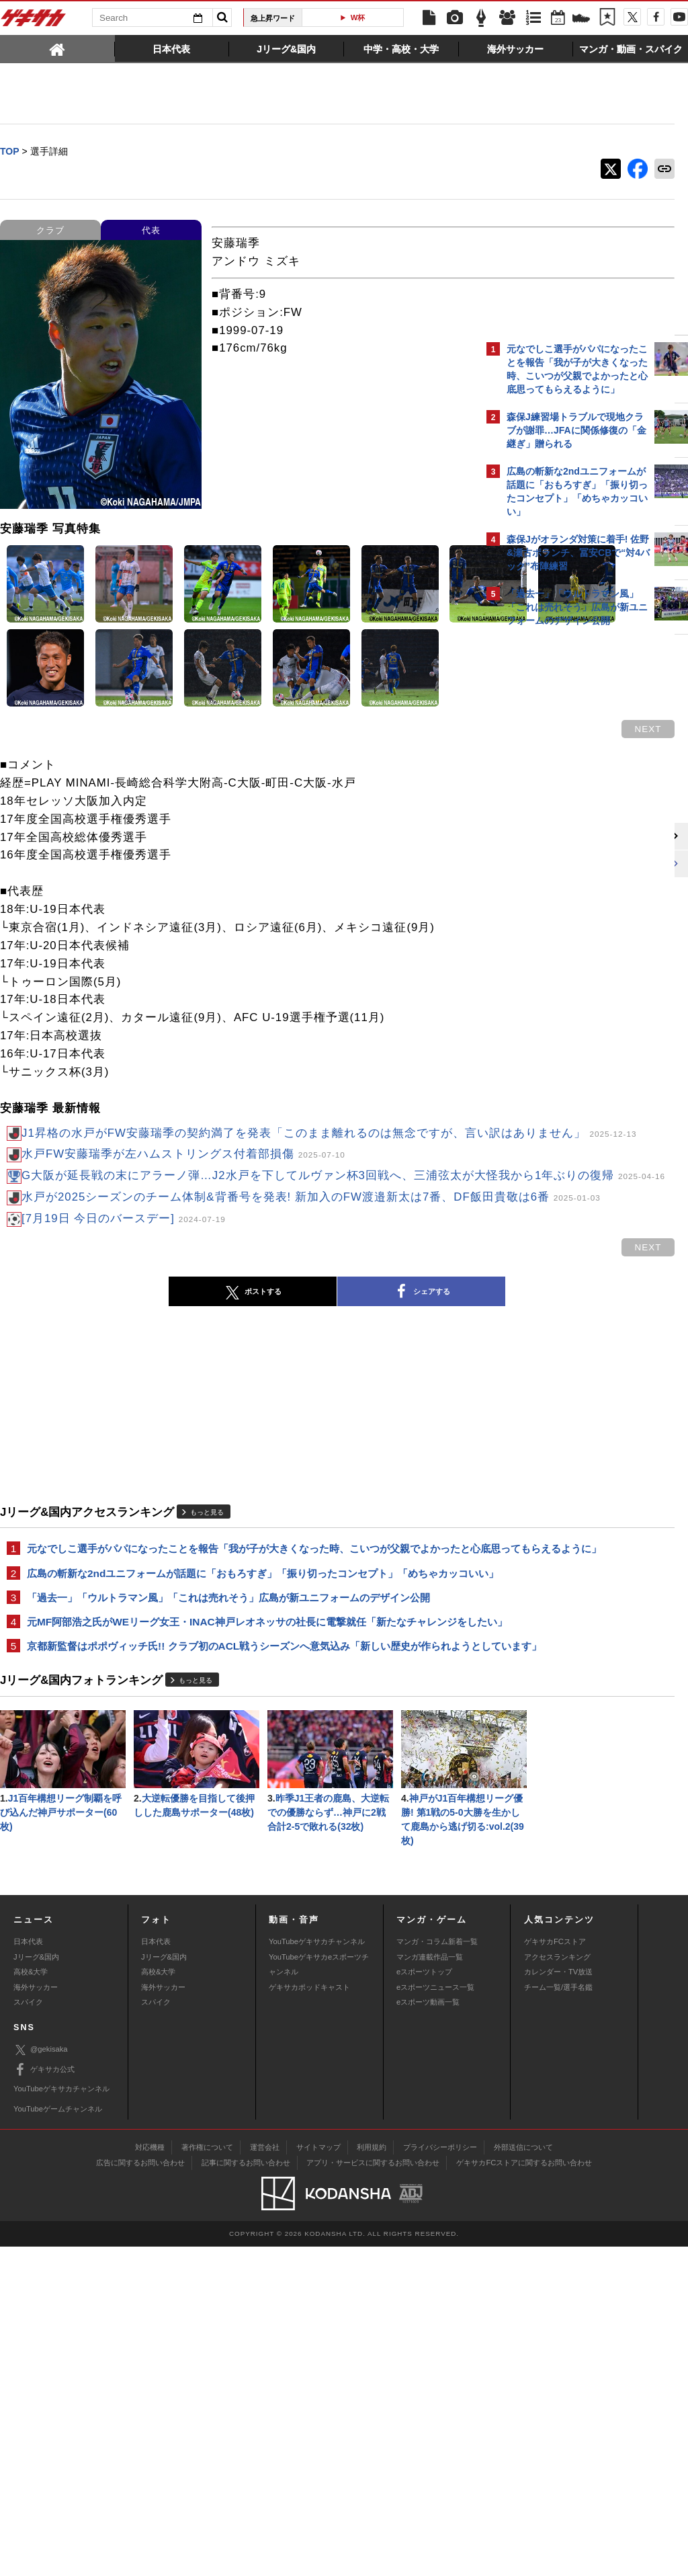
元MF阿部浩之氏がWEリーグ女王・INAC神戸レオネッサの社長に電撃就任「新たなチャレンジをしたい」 (237, 1799)
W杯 (358, 17)
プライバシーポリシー (440, 2476)
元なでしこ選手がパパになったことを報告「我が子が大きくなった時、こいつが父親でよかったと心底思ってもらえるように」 (238, 1695)
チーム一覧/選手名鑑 (558, 2316)
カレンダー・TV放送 (558, 2301)
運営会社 (265, 2476)
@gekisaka (40, 2379)
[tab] (57, 48)
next (426, 814)
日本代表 (28, 2271)
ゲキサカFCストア (555, 2271)
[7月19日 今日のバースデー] (124, 1357)
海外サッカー (35, 2316)
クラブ (50, 231)
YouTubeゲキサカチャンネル (317, 2271)
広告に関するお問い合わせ (140, 2492)
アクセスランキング (557, 2286)
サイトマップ (318, 2476)
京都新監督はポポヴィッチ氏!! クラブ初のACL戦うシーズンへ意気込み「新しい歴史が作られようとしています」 (239, 1839)
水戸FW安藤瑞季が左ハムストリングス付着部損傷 (183, 1256)
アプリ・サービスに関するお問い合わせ (372, 2492)
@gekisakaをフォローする (560, 837)
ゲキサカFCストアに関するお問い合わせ (524, 2492)
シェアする (310, 1431)
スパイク (28, 2331)
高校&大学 (30, 2301)
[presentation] (57, 48)
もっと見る (207, 1650)
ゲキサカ (33, 21)
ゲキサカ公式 (44, 2399)
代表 (151, 231)
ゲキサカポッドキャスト (309, 2316)
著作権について (207, 2476)
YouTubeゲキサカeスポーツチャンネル (319, 2293)
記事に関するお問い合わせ (246, 2492)
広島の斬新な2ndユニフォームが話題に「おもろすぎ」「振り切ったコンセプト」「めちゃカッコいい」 (237, 1735)
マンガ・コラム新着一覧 (437, 2271)
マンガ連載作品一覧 (429, 2286)
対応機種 (150, 2476)
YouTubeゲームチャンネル (57, 2438)
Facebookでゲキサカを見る (562, 864)
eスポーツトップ (424, 2301)
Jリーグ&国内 (36, 2286)
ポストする (142, 1431)
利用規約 (371, 2476)
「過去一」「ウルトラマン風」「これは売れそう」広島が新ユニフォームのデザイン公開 (228, 1767)
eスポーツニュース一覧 (435, 2316)
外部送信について (523, 2476)
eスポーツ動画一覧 (428, 2331)
